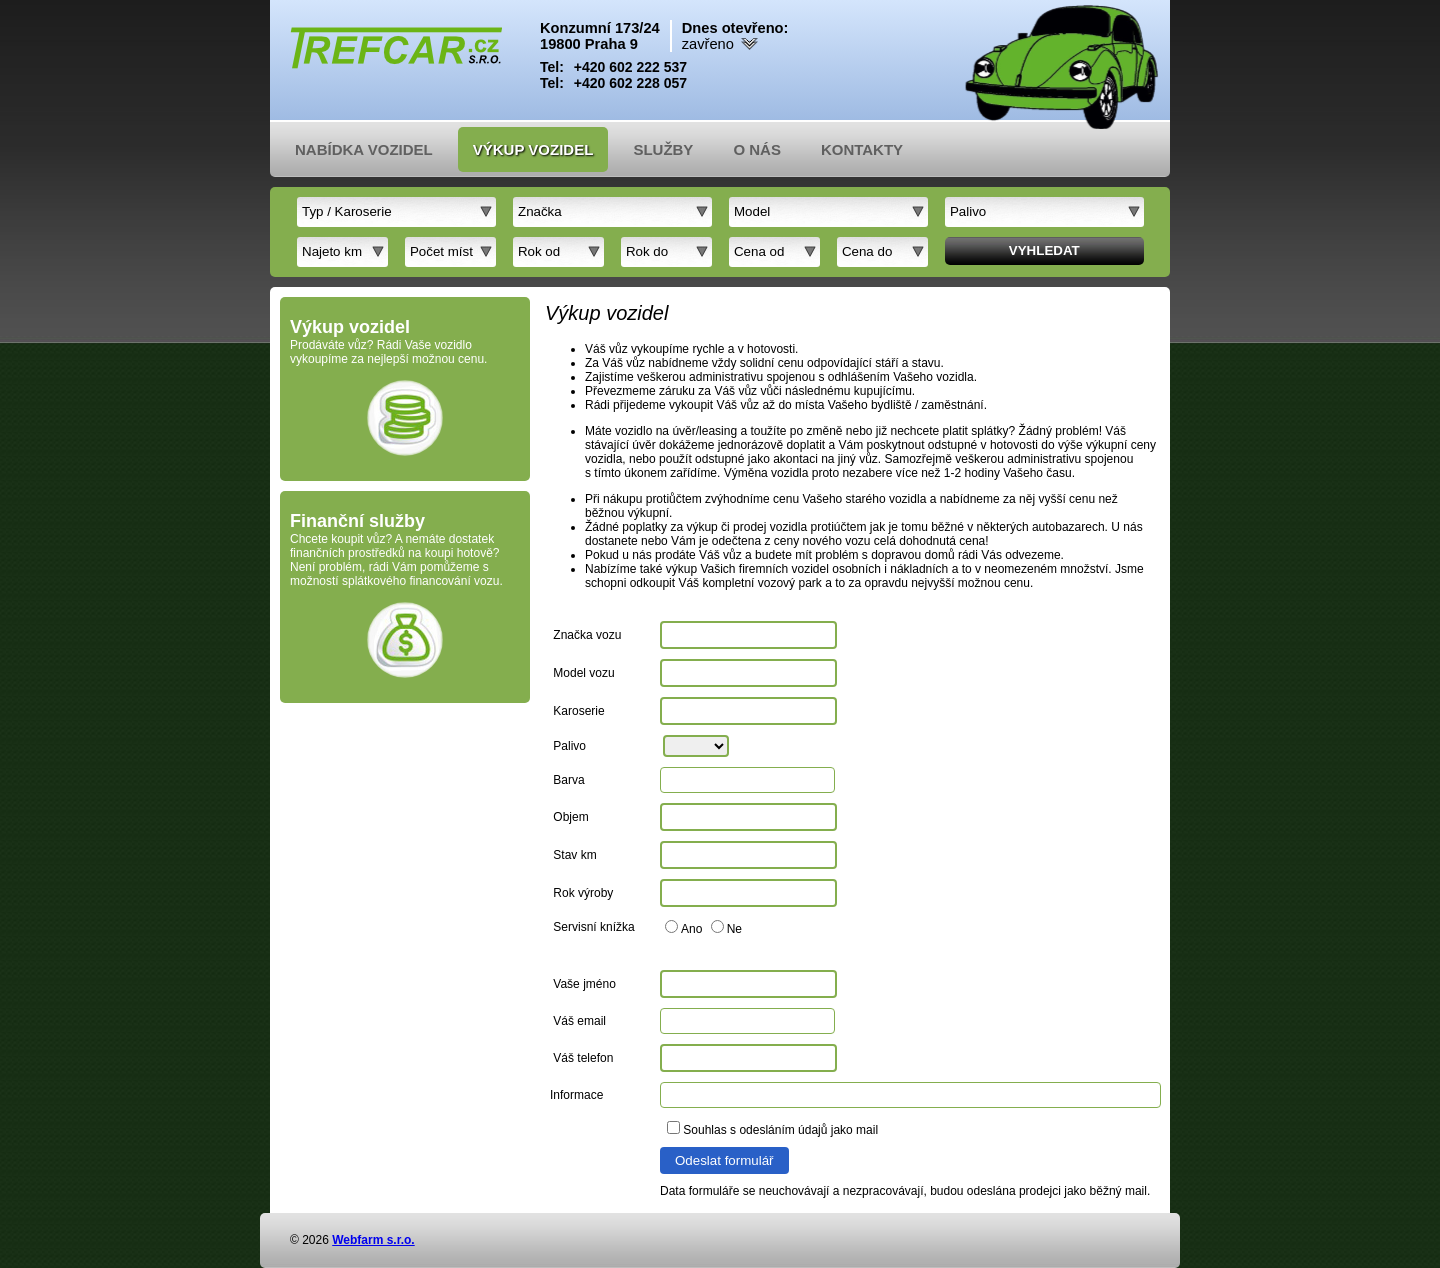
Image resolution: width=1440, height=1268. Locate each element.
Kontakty (862, 149)
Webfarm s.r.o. (373, 1240)
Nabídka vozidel (364, 149)
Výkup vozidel (533, 149)
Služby (663, 149)
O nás (757, 149)
